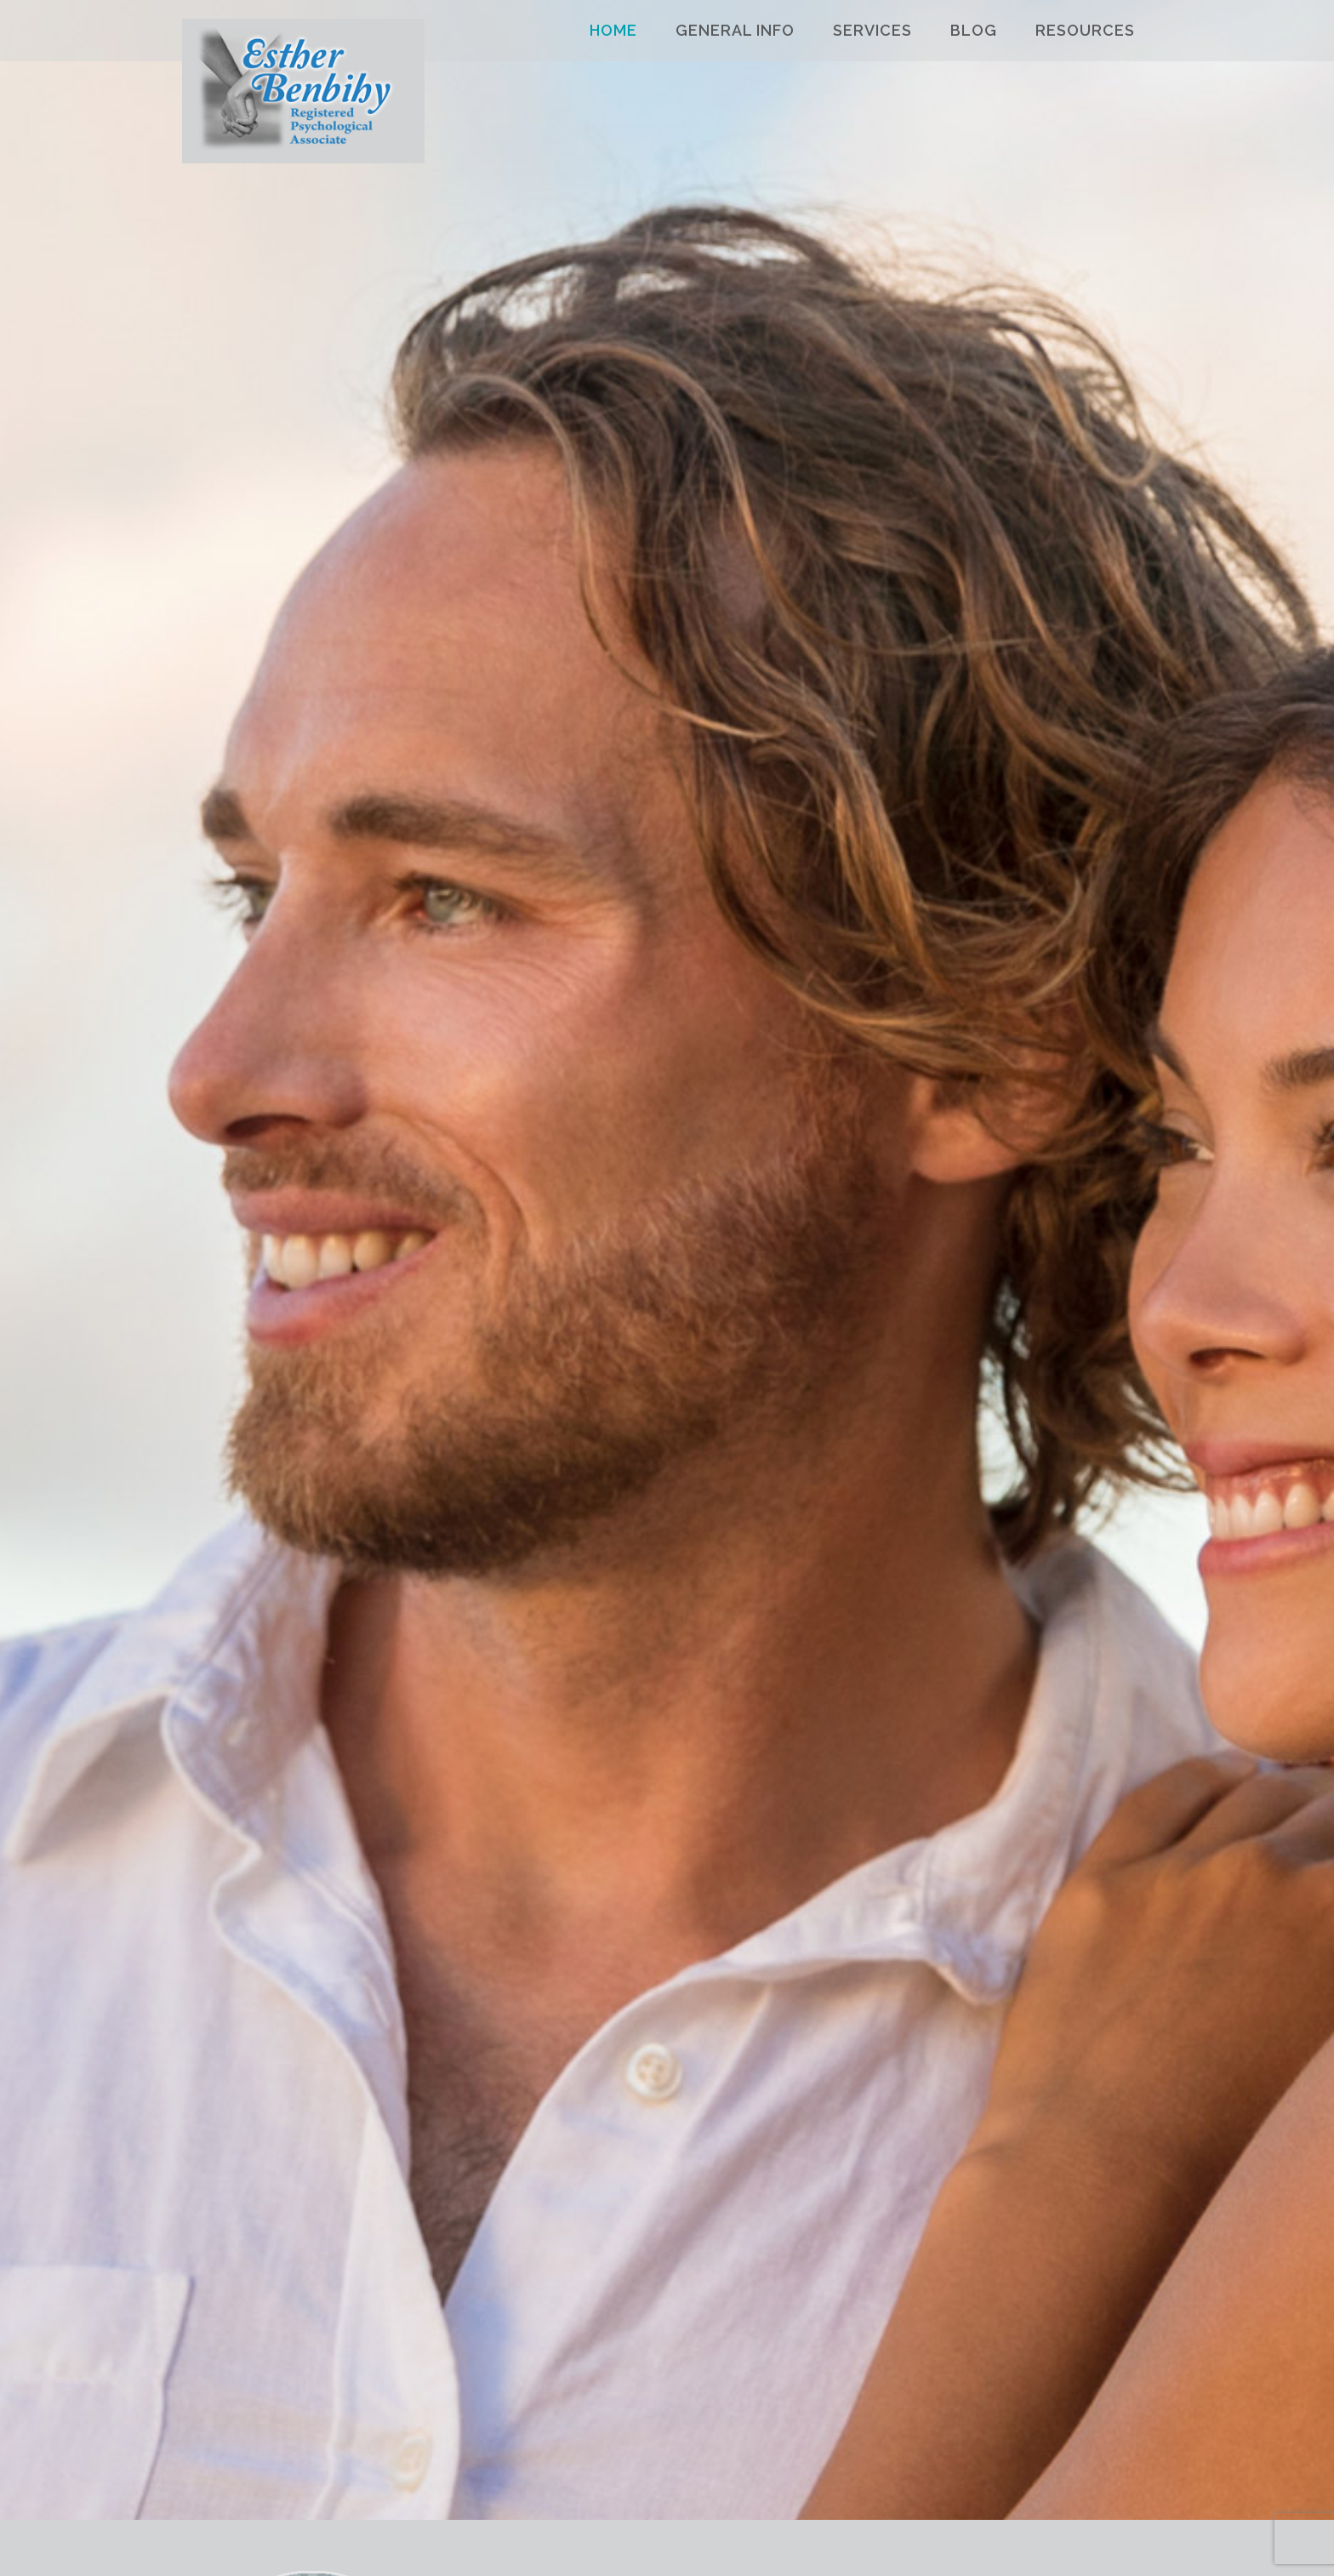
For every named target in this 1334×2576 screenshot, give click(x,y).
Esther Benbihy (303, 97)
